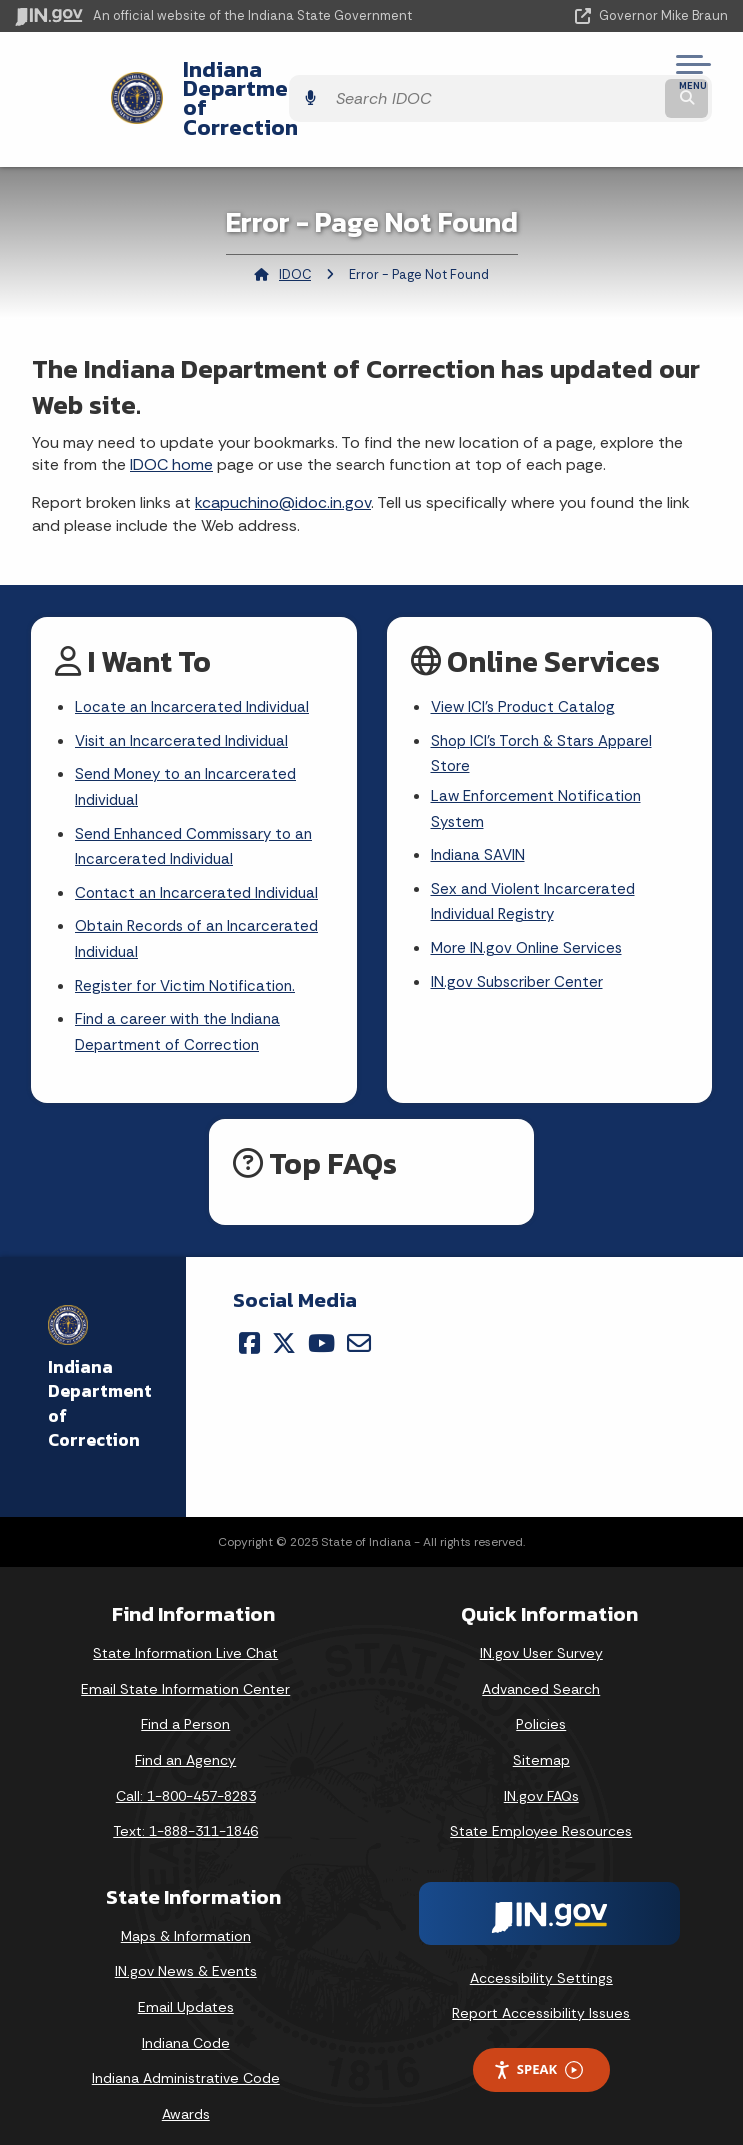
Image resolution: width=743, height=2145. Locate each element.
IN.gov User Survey (541, 1634)
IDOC (295, 235)
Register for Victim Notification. (188, 962)
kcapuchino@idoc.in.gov (283, 464)
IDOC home (171, 426)
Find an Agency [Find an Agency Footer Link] (185, 1740)
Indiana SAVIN (480, 826)
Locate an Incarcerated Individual (196, 670)
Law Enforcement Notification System (540, 777)
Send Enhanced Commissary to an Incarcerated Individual (200, 816)
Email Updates (186, 1987)
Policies (541, 1705)
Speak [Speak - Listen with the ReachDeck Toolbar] (538, 2050)
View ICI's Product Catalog (526, 670)
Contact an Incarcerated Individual (201, 865)
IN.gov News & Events (186, 1952)
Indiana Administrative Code (186, 2059)
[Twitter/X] (284, 1323)
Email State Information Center (185, 1669)
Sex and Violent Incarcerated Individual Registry (536, 875)
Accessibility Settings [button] (541, 1958)
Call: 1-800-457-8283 (186, 1776)
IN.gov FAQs (541, 1776)
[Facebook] (249, 1323)
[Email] (359, 1323)
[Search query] (624, 79)
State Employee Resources (541, 1812)
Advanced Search (541, 1669)
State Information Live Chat (185, 1634)
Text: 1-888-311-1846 (185, 1812)
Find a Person (185, 1705)
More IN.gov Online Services (530, 923)
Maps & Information (186, 1916)
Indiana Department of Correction (282, 78)
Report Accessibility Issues (541, 1994)
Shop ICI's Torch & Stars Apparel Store (547, 719)
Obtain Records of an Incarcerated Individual (202, 914)
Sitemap (541, 1740)
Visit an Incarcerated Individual (186, 705)
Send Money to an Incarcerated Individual (190, 754)
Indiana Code (186, 2023)
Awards (186, 2094)
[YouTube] (321, 1323)
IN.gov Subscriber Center (520, 958)
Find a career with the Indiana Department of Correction (181, 1012)
